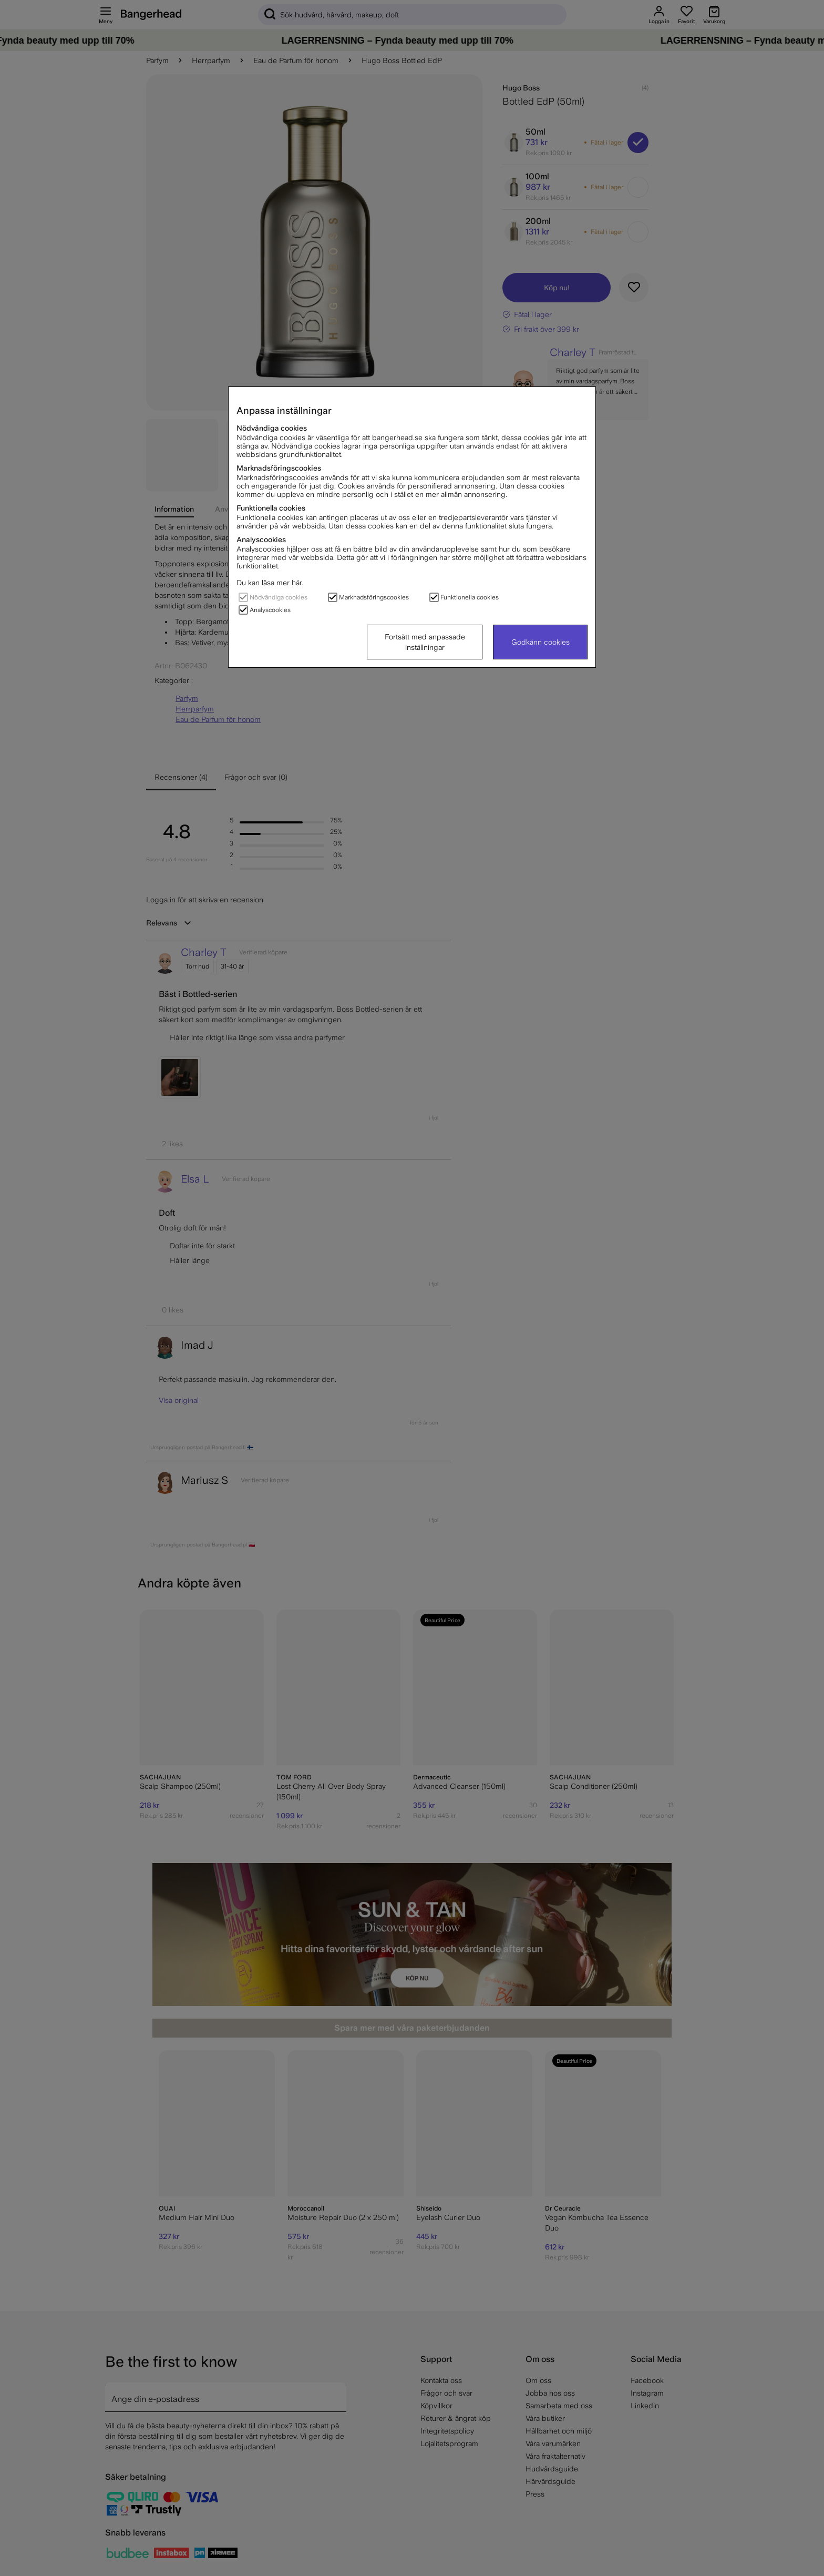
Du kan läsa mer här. (269, 582)
